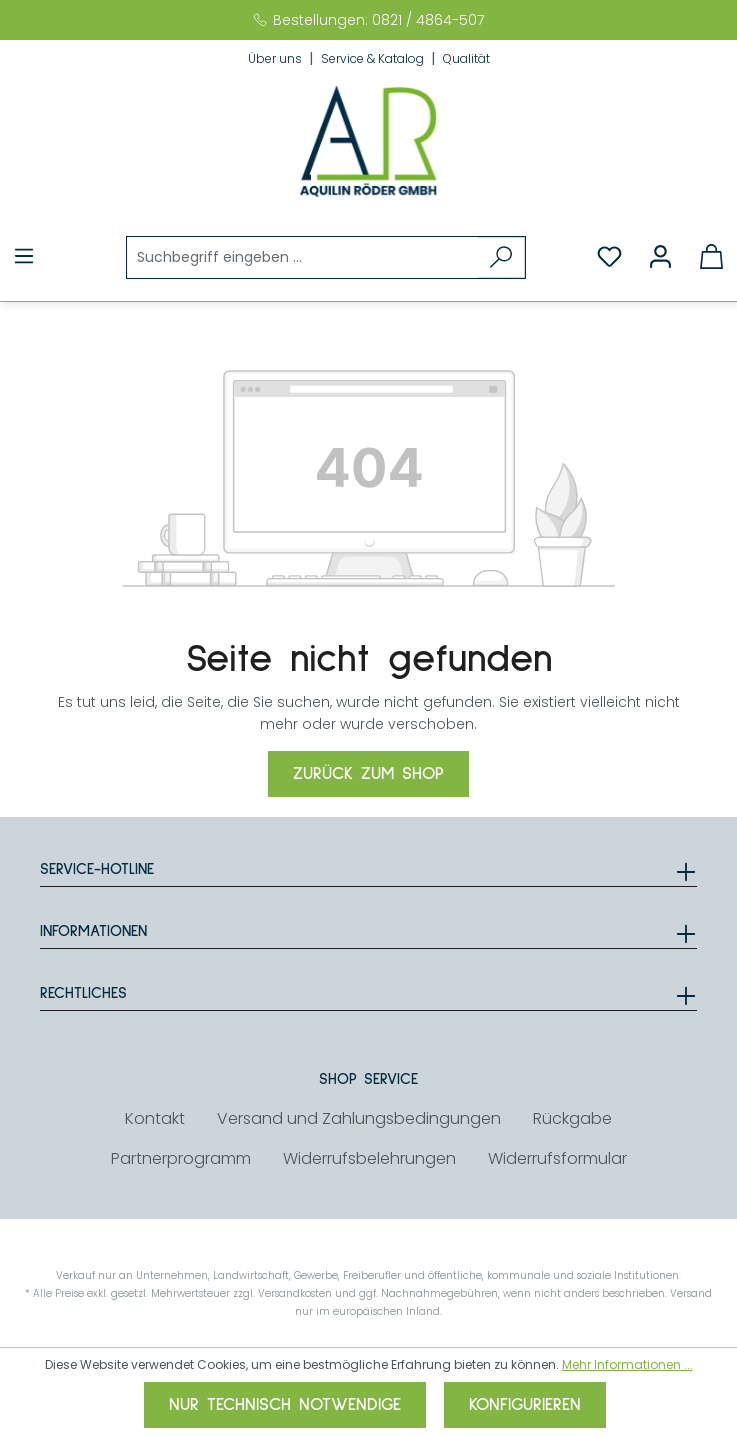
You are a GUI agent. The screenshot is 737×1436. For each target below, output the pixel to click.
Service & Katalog (374, 58)
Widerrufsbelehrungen (369, 1158)
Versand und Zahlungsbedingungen (359, 1118)
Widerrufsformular (557, 1158)
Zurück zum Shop (368, 774)
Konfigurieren (525, 1405)
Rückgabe (572, 1118)
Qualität (466, 58)
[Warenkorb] (711, 257)
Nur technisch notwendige (285, 1405)
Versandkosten (295, 1293)
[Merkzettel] (609, 257)
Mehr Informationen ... (627, 1364)
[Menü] (24, 256)
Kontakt (155, 1118)
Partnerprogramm (181, 1158)
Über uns (276, 58)
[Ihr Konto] (660, 257)
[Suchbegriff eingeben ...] (303, 257)
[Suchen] (501, 257)
